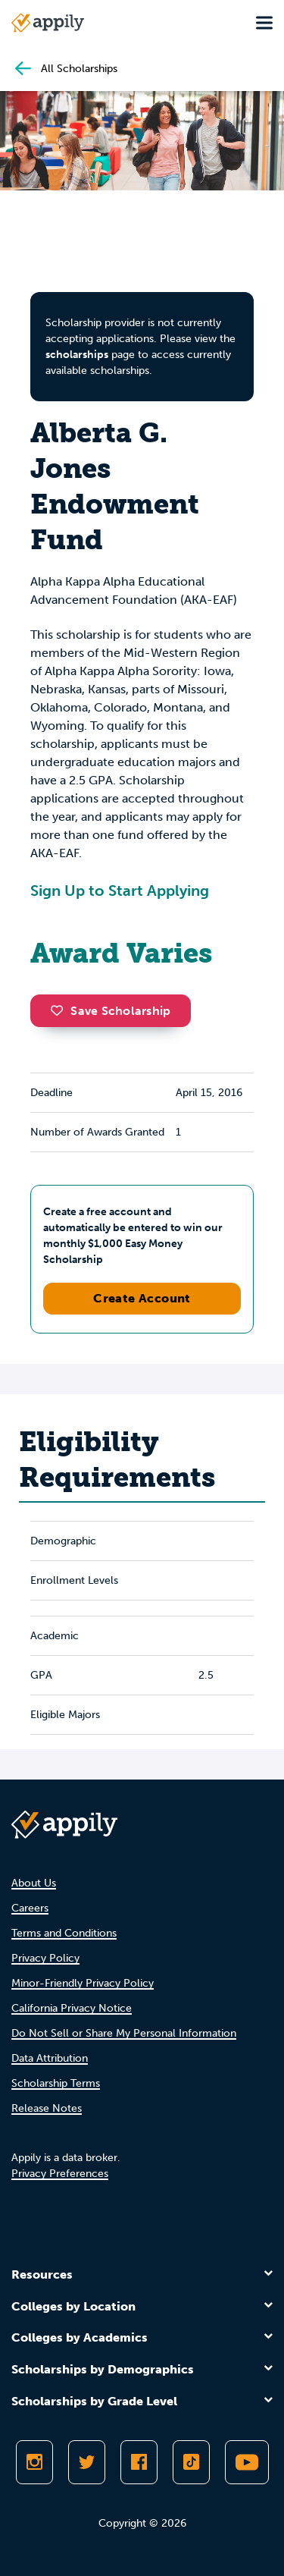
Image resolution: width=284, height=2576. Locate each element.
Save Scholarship (110, 1011)
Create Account (142, 1298)
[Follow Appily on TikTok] (191, 2462)
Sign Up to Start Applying (119, 890)
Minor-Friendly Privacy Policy (82, 1983)
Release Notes (46, 2108)
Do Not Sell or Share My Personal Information (123, 2033)
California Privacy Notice (71, 2008)
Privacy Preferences (59, 2173)
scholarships (76, 354)
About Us (33, 1883)
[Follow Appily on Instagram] (34, 2462)
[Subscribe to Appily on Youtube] (247, 2462)
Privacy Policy (45, 1958)
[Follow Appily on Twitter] (86, 2462)
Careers (29, 1908)
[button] (60, 1010)
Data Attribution (49, 2058)
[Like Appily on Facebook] (139, 2462)
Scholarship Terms (55, 2083)
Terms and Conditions (64, 1933)
